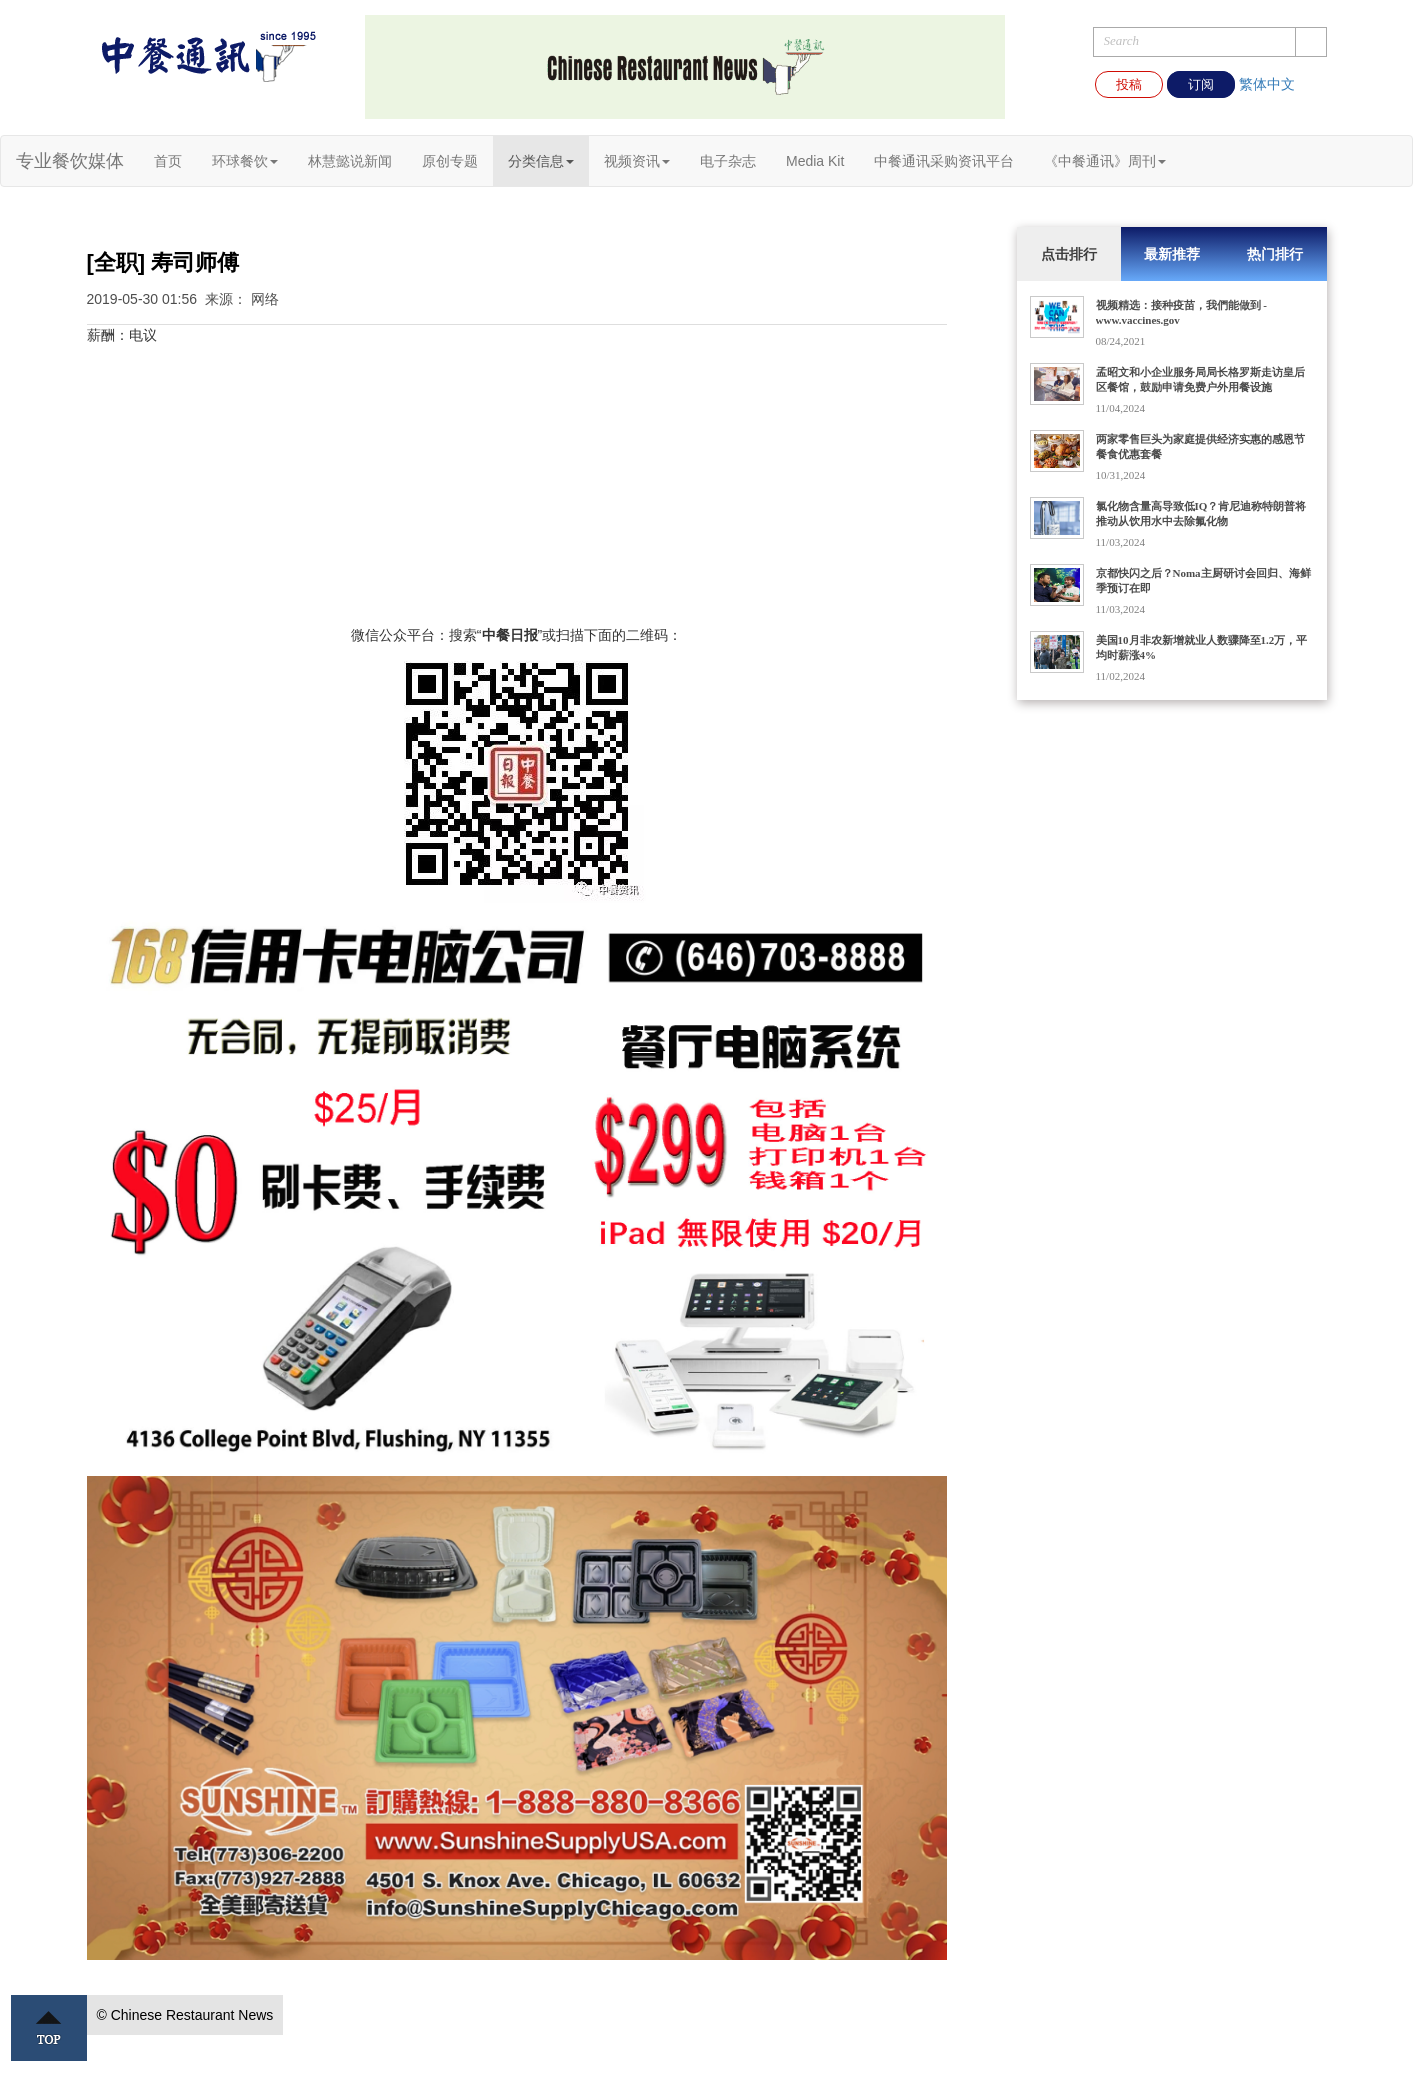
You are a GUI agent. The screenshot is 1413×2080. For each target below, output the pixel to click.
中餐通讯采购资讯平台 (944, 161)
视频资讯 (637, 161)
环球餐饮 (245, 161)
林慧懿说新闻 (350, 161)
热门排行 (1275, 254)
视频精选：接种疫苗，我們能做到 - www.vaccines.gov (1181, 312)
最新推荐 (1172, 254)
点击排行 (1069, 254)
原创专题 (450, 161)
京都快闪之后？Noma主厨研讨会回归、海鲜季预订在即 (1203, 580)
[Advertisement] (517, 485)
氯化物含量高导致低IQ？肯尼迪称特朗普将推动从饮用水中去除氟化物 (1201, 513)
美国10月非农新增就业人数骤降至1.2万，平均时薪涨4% (1202, 647)
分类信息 (541, 161)
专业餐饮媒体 (70, 161)
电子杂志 (728, 161)
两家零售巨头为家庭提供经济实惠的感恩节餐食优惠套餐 (1200, 446)
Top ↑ (49, 2028)
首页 (168, 161)
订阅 (1201, 84)
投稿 (1129, 84)
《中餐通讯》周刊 (1105, 161)
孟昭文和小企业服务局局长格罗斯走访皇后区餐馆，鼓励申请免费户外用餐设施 (1200, 379)
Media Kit (815, 161)
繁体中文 (1267, 84)
